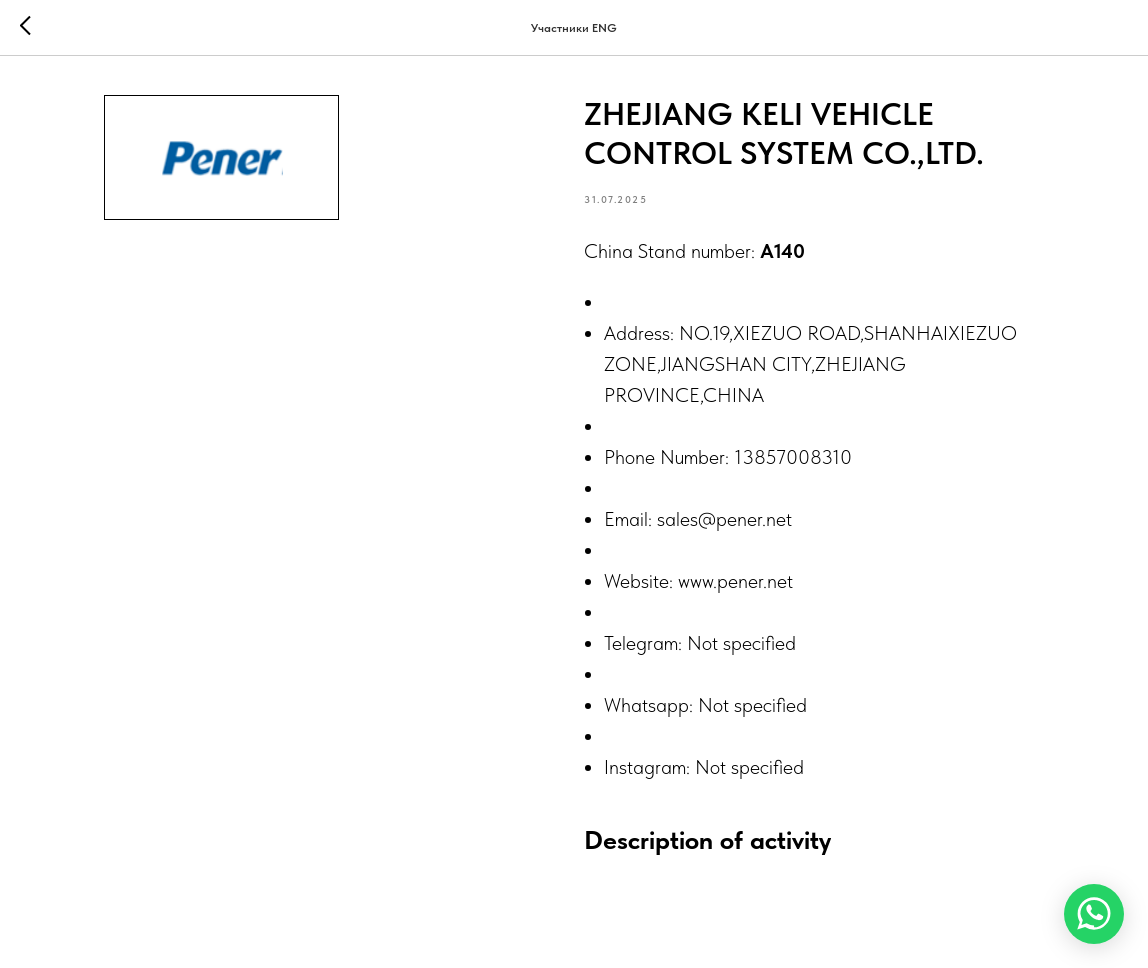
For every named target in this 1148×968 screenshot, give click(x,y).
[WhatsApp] (1094, 914)
